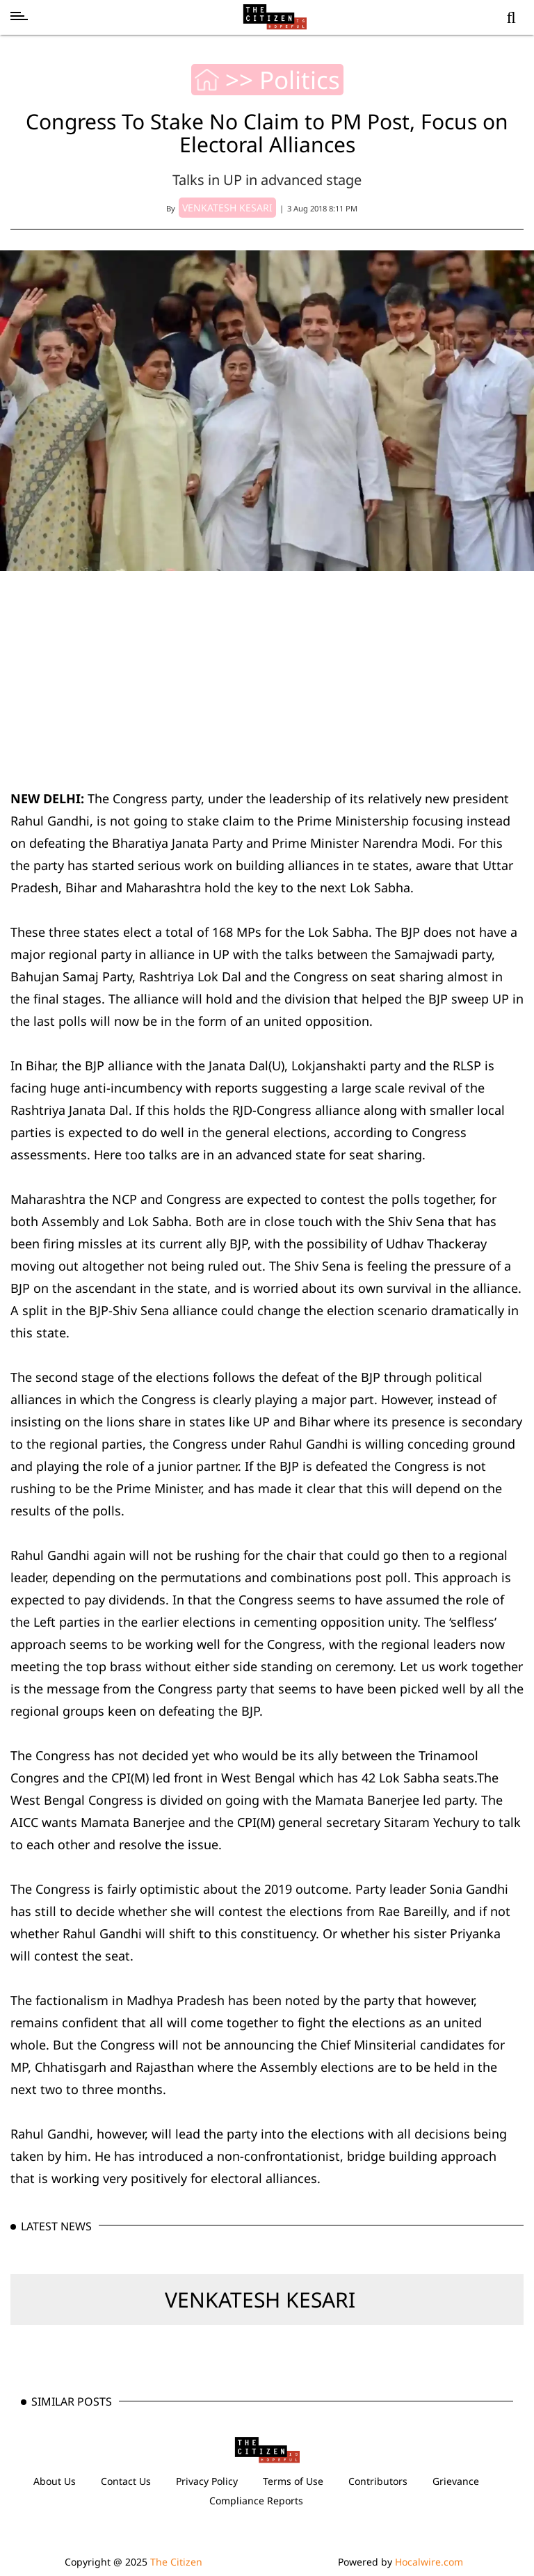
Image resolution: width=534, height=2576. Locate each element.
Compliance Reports (256, 2500)
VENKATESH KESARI (260, 2299)
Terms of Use (293, 2481)
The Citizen (176, 2561)
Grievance (455, 2481)
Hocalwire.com (429, 2561)
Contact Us (126, 2481)
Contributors (377, 2481)
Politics (299, 80)
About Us (54, 2481)
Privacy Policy (207, 2481)
